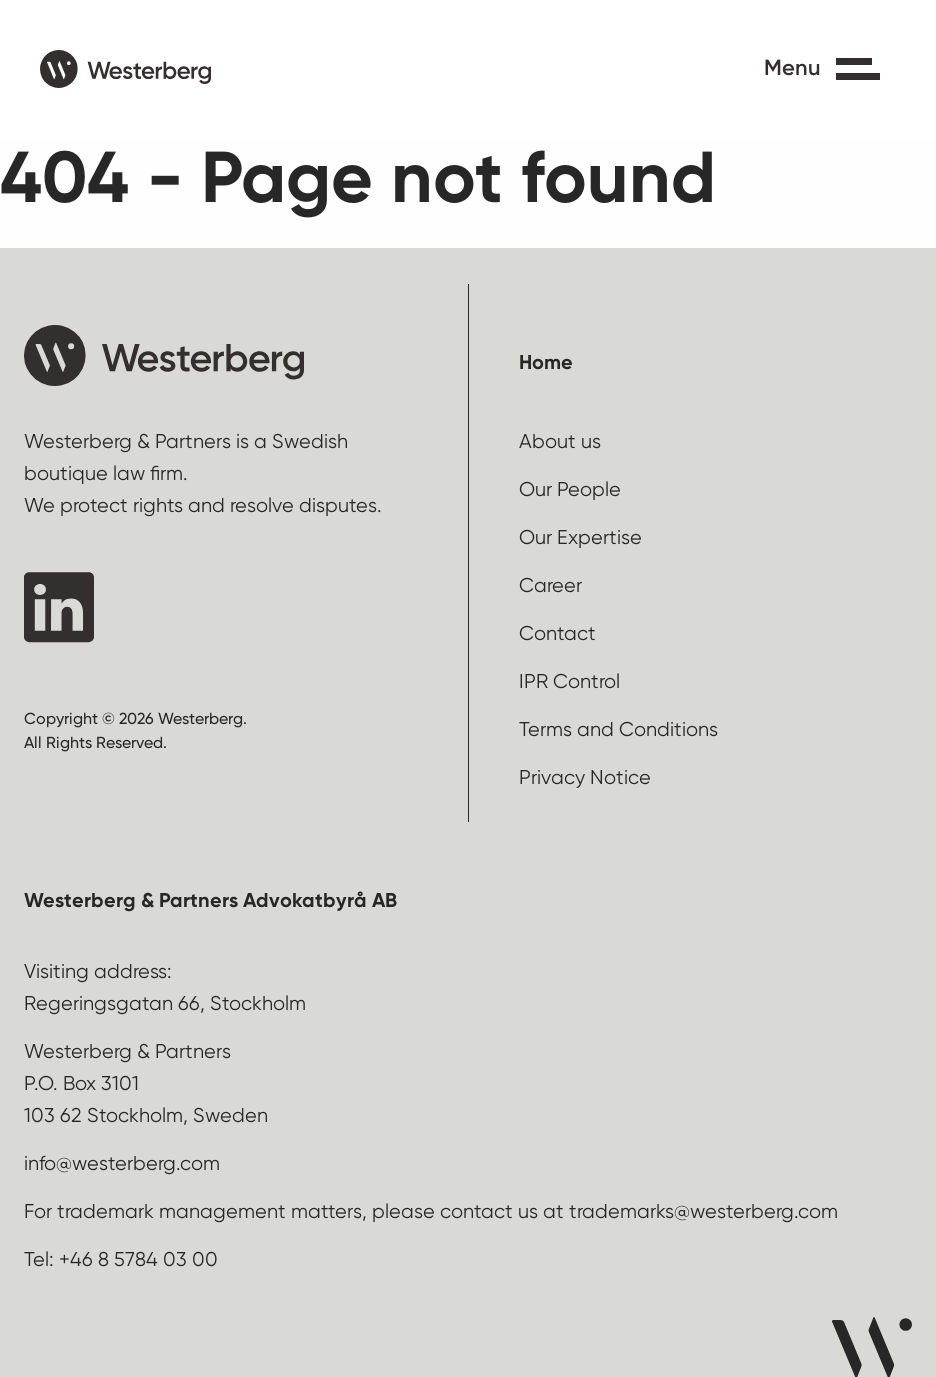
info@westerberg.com (122, 1163)
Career (550, 585)
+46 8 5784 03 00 (138, 1259)
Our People (570, 489)
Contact (557, 633)
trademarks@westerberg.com (703, 1211)
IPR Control (569, 681)
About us (560, 441)
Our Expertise (580, 537)
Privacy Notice (585, 777)
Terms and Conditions (618, 729)
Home (546, 362)
